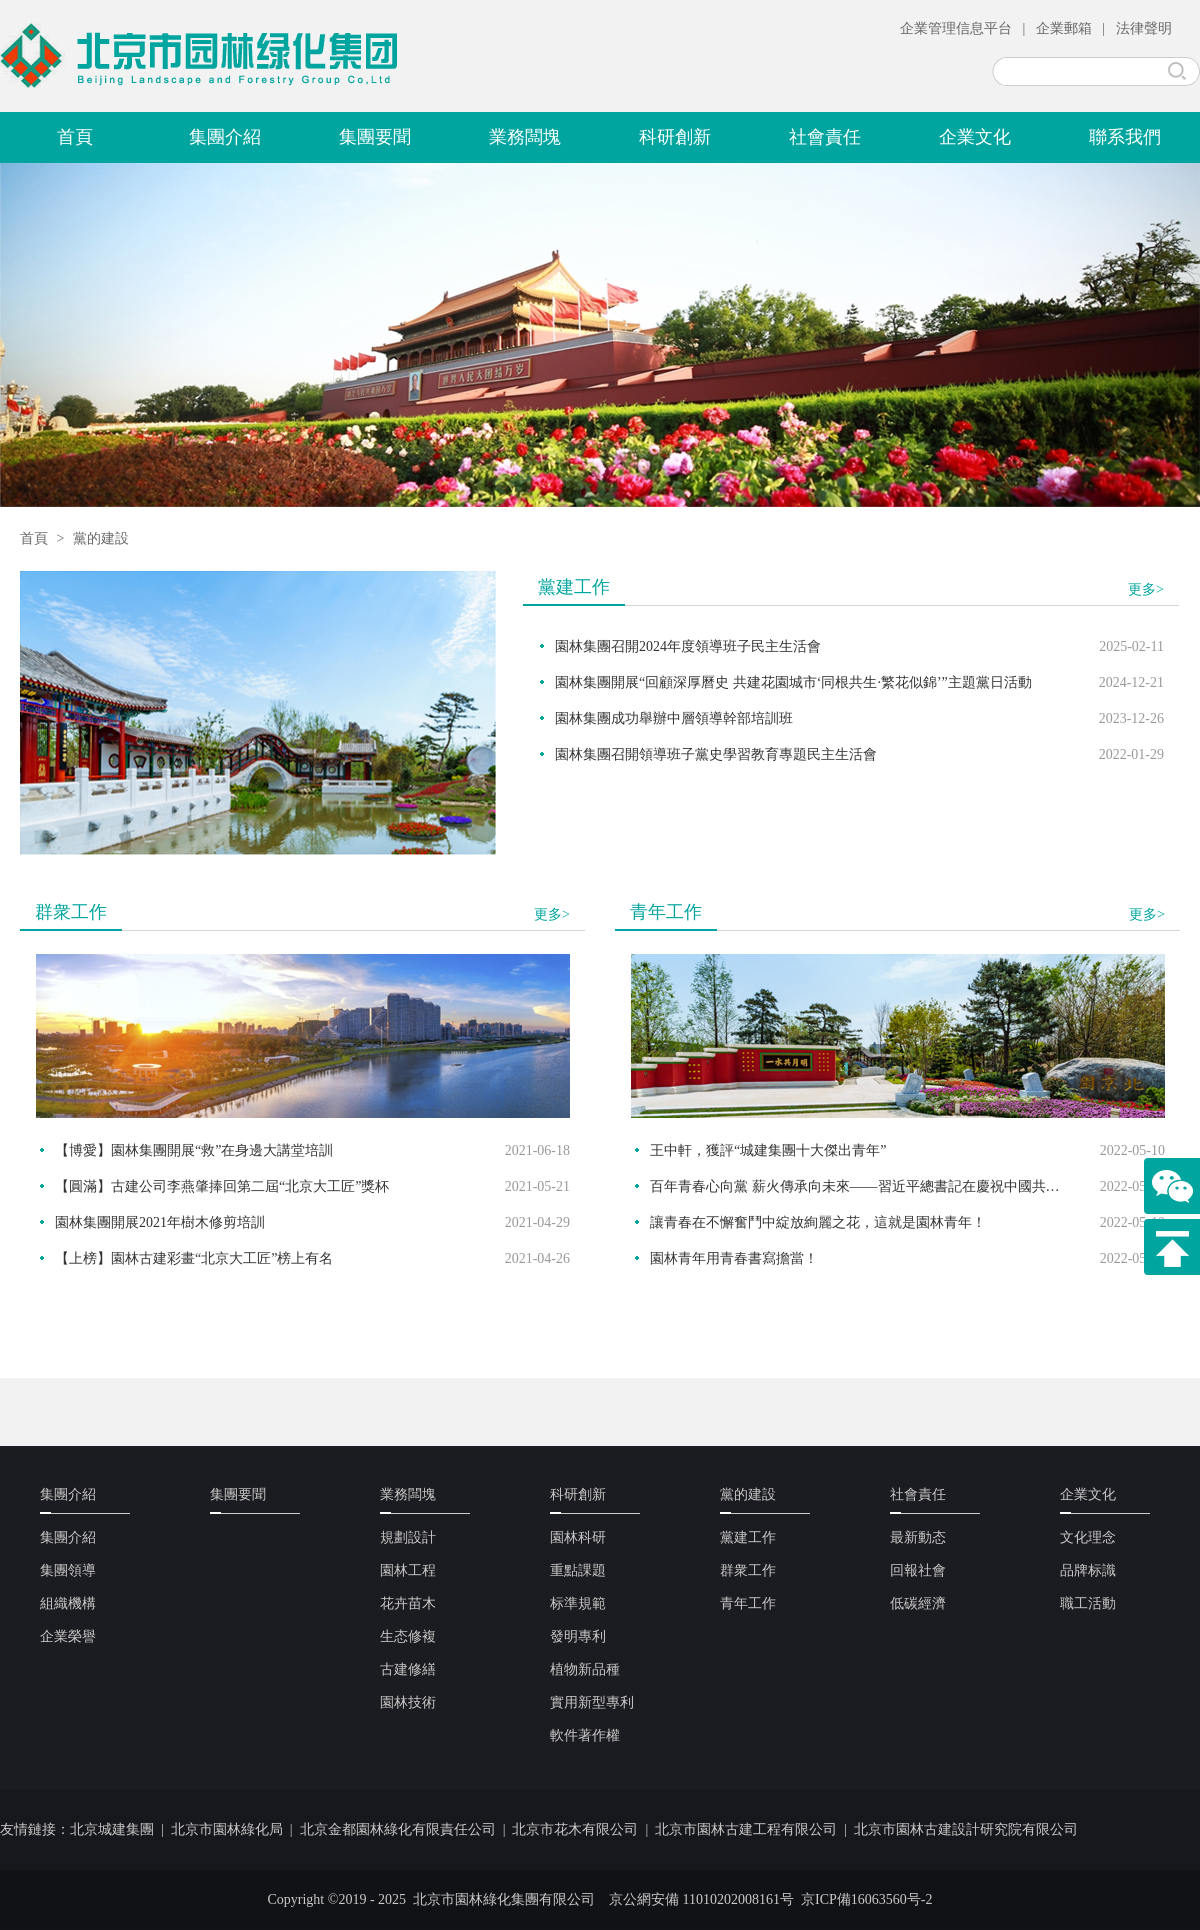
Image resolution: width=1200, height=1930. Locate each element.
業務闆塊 (525, 137)
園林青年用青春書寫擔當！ (734, 1258)
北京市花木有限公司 (575, 1829)
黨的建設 (101, 538)
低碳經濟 (918, 1603)
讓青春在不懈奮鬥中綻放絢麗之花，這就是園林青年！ (818, 1222)
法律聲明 (1144, 28)
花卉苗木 (408, 1603)
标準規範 (578, 1603)
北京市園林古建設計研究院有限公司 (966, 1829)
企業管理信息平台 (956, 28)
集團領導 (68, 1570)
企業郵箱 (1064, 28)
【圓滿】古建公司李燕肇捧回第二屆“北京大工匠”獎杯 (222, 1186)
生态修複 (408, 1636)
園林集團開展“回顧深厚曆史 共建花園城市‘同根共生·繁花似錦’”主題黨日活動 (793, 682)
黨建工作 (748, 1537)
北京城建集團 (112, 1829)
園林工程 (408, 1570)
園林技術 (408, 1702)
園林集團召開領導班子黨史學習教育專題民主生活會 (716, 754)
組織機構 (68, 1603)
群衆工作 (748, 1570)
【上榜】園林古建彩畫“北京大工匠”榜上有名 (194, 1258)
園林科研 (578, 1537)
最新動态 (918, 1537)
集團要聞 (375, 137)
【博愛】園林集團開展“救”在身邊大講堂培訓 (194, 1150)
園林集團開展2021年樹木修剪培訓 (160, 1222)
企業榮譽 (68, 1636)
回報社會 (918, 1570)
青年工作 (748, 1603)
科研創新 (675, 137)
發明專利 (578, 1636)
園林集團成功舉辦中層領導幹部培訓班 (674, 718)
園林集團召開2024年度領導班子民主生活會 (688, 646)
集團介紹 (225, 137)
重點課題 (578, 1570)
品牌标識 (1088, 1570)
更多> (1146, 589)
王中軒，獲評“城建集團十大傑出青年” (768, 1150)
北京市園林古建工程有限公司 (746, 1829)
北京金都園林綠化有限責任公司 (398, 1829)
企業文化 (975, 137)
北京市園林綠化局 (227, 1829)
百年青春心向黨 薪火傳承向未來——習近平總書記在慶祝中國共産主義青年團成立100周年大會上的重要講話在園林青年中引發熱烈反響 (860, 1186)
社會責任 (825, 137)
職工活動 (1088, 1603)
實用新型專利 (592, 1702)
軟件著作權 (585, 1735)
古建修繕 (408, 1669)
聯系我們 (1125, 137)
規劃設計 (408, 1537)
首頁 (75, 137)
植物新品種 (585, 1669)
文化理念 (1088, 1537)
